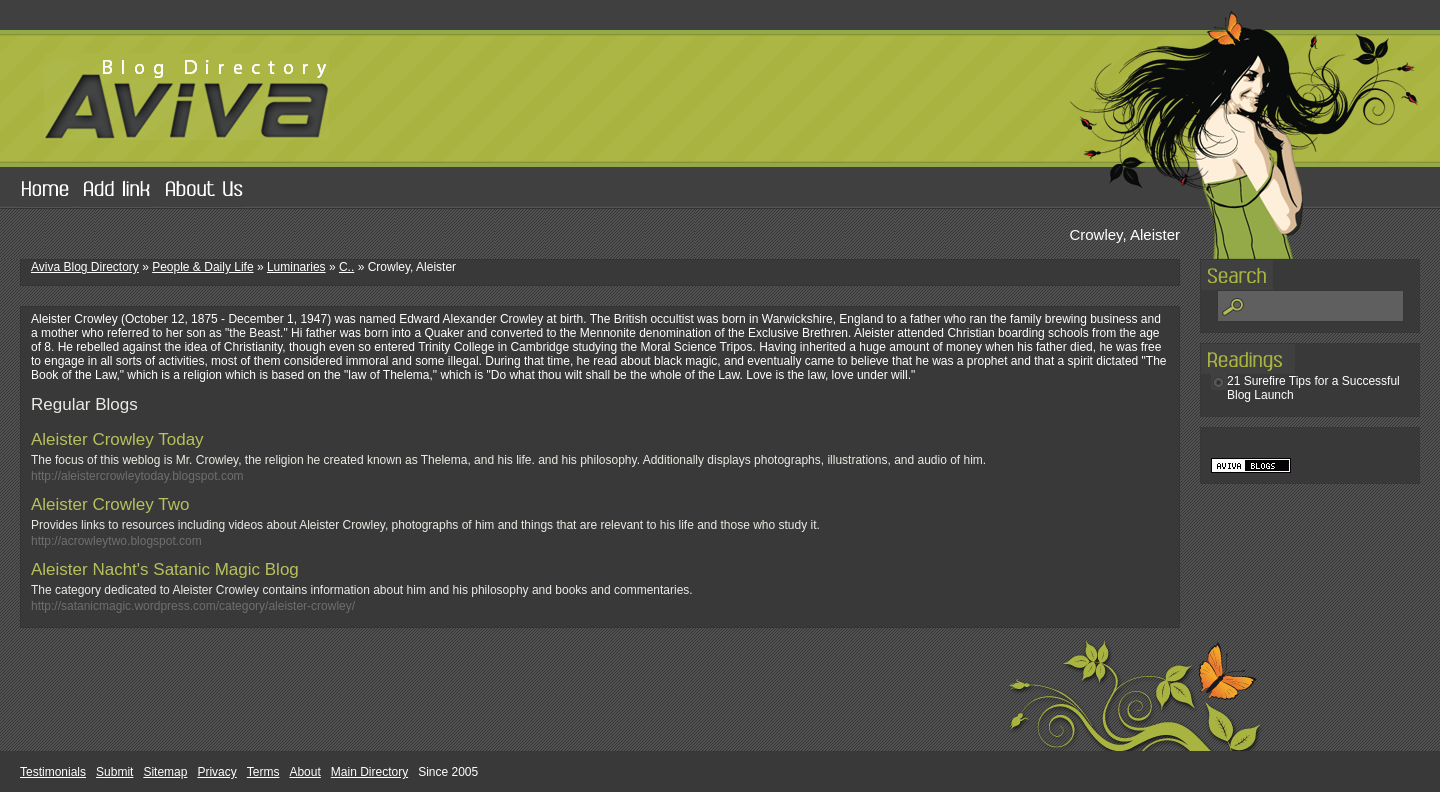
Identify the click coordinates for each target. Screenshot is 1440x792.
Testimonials (53, 772)
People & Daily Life (202, 267)
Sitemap (165, 772)
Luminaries (296, 267)
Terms (263, 772)
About (304, 772)
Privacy (216, 772)
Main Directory (369, 772)
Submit (114, 772)
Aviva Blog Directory (85, 267)
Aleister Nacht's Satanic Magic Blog (165, 569)
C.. (346, 267)
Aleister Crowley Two (110, 504)
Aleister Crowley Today (117, 439)
